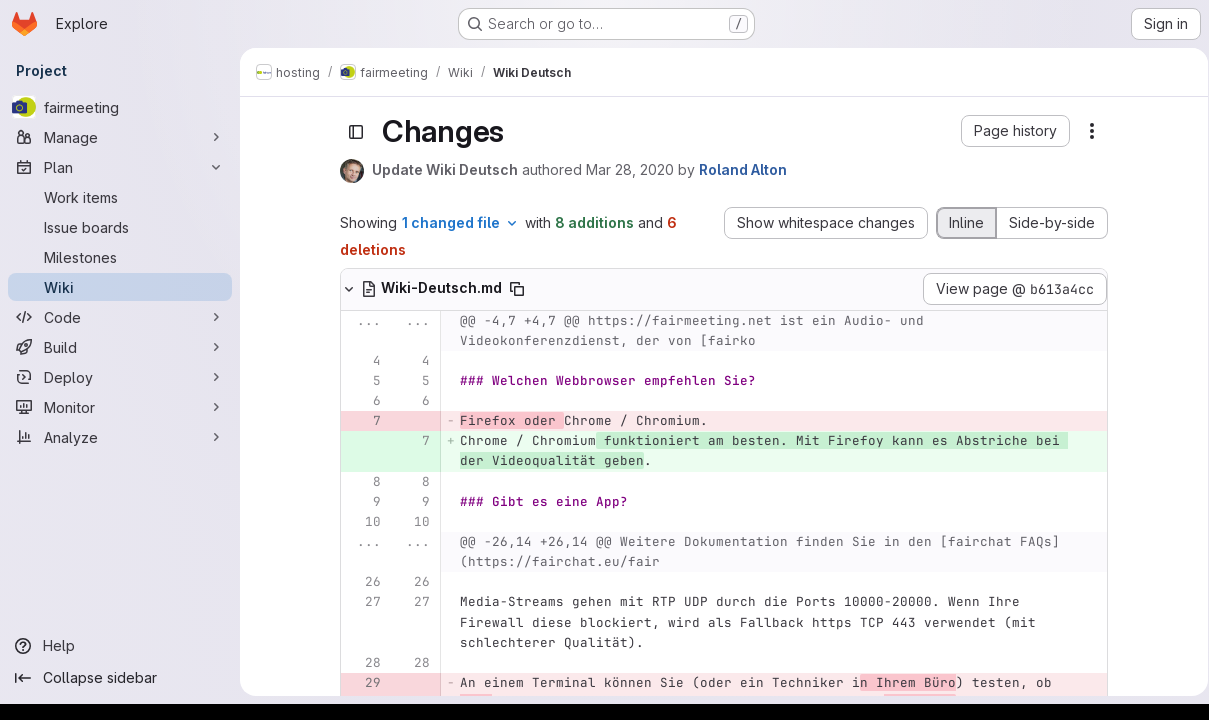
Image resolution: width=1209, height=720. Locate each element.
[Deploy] (120, 377)
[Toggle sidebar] (353, 132)
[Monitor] (120, 407)
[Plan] (120, 167)
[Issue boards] (120, 227)
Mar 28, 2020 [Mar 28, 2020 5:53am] (627, 169)
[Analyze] (120, 437)
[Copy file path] (514, 289)
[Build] (120, 347)
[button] (1012, 131)
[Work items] (120, 197)
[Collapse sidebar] (120, 678)
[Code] (120, 317)
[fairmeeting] (120, 107)
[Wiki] (120, 287)
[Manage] (120, 137)
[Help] (120, 646)
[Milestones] (120, 257)
